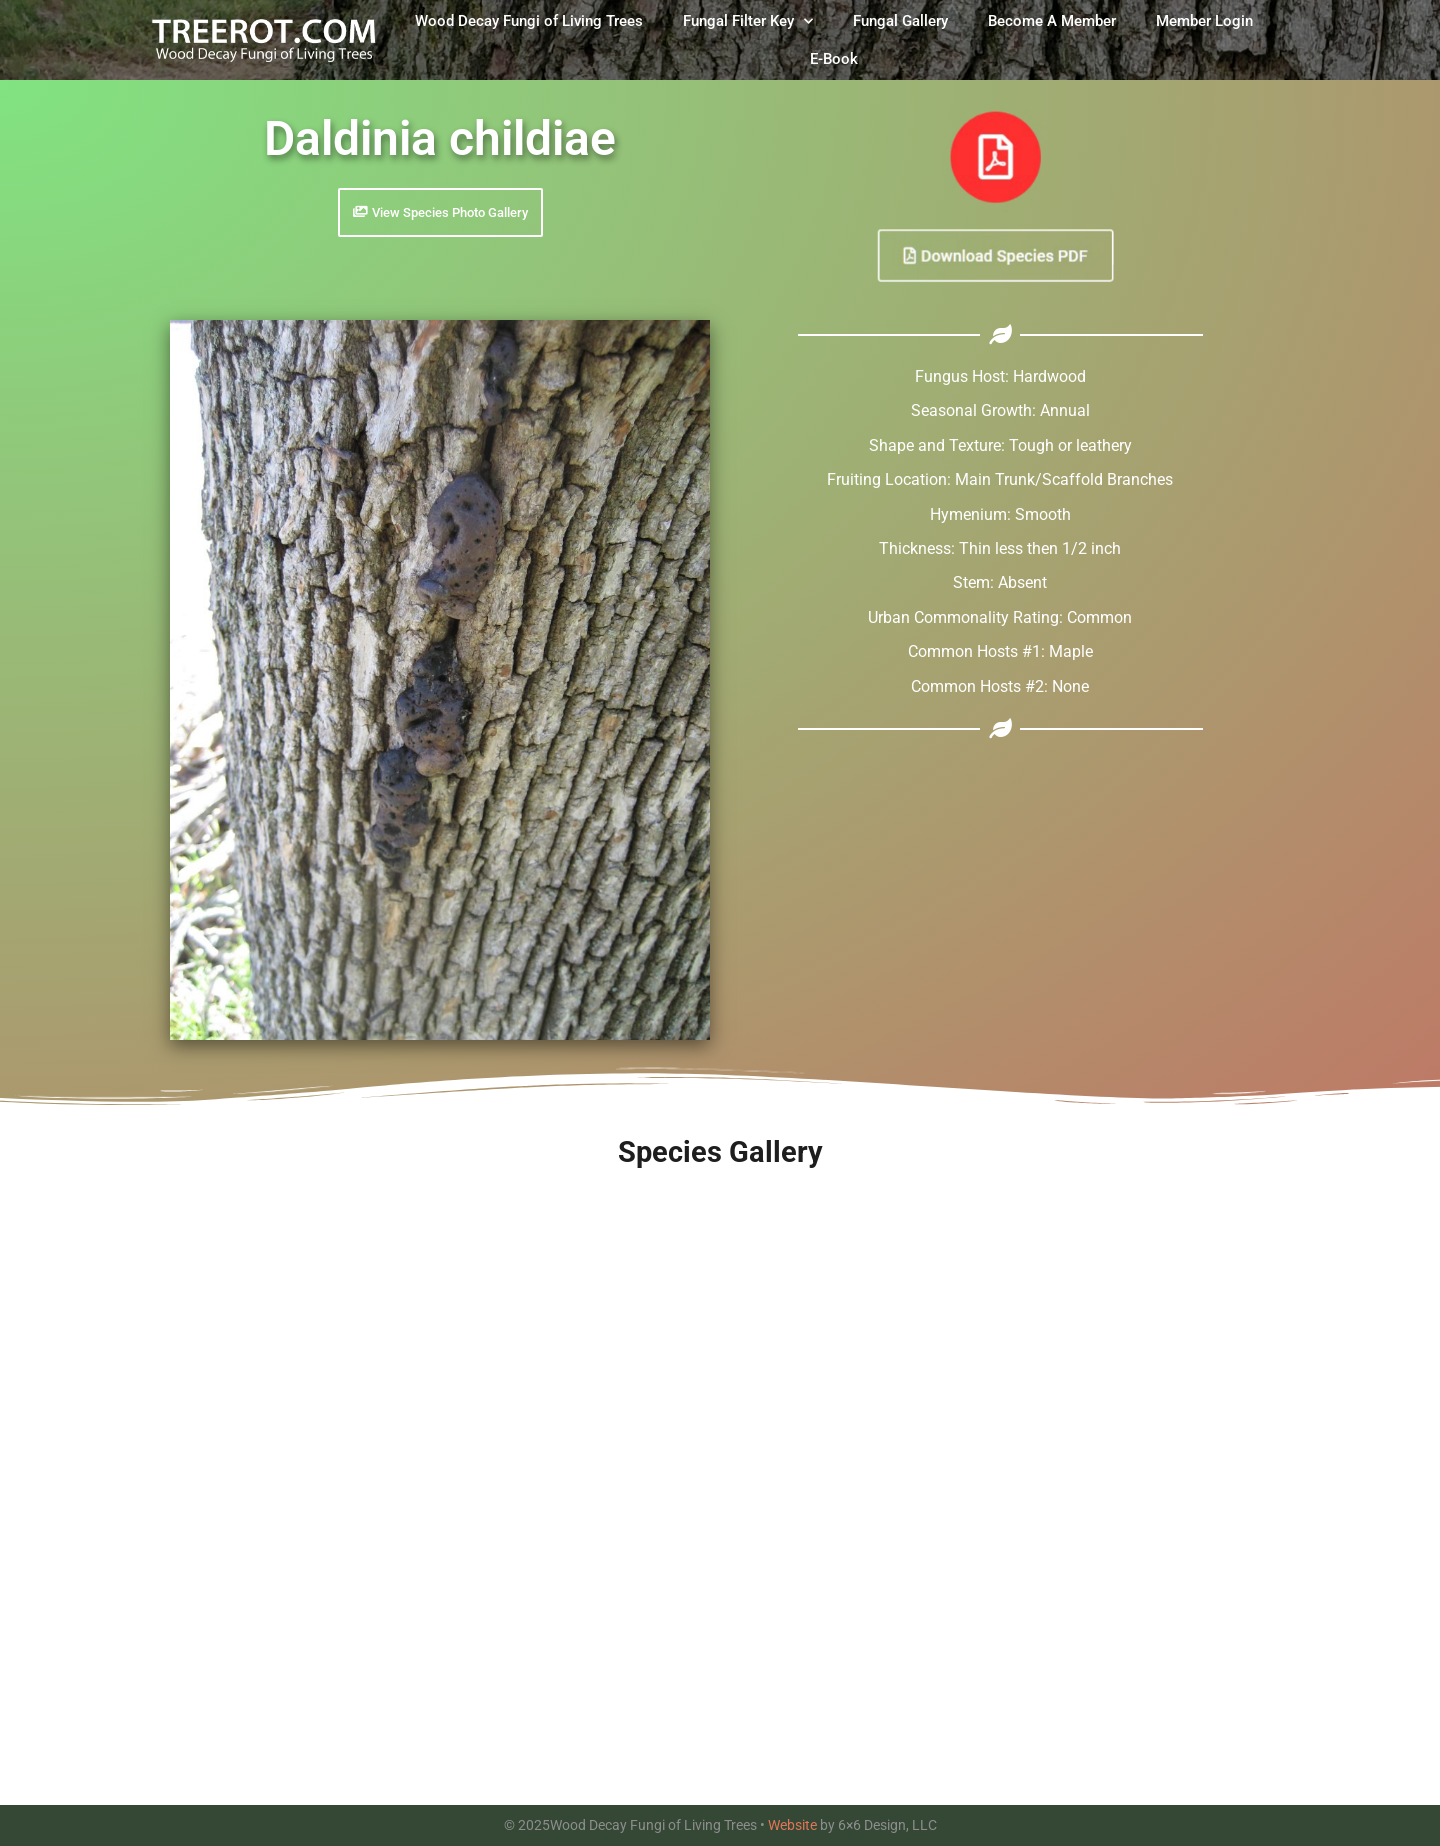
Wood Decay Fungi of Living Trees (529, 21)
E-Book (834, 59)
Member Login (1204, 21)
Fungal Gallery (900, 21)
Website (792, 1825)
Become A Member (1052, 21)
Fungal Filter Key (748, 21)
